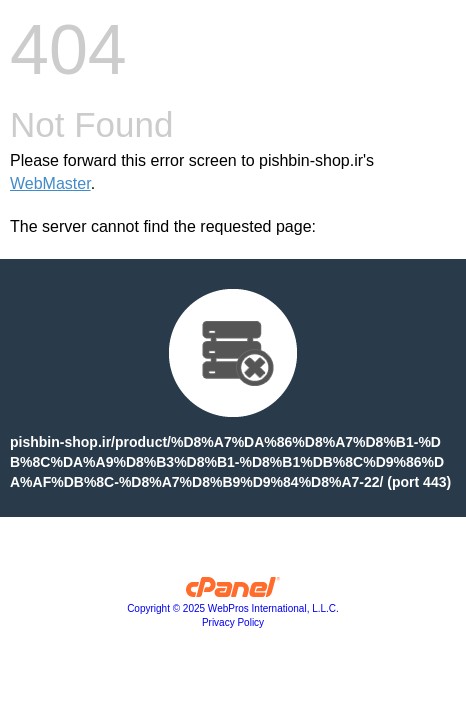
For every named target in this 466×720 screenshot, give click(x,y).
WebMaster (50, 183)
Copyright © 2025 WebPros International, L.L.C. (233, 608)
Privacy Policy (233, 622)
